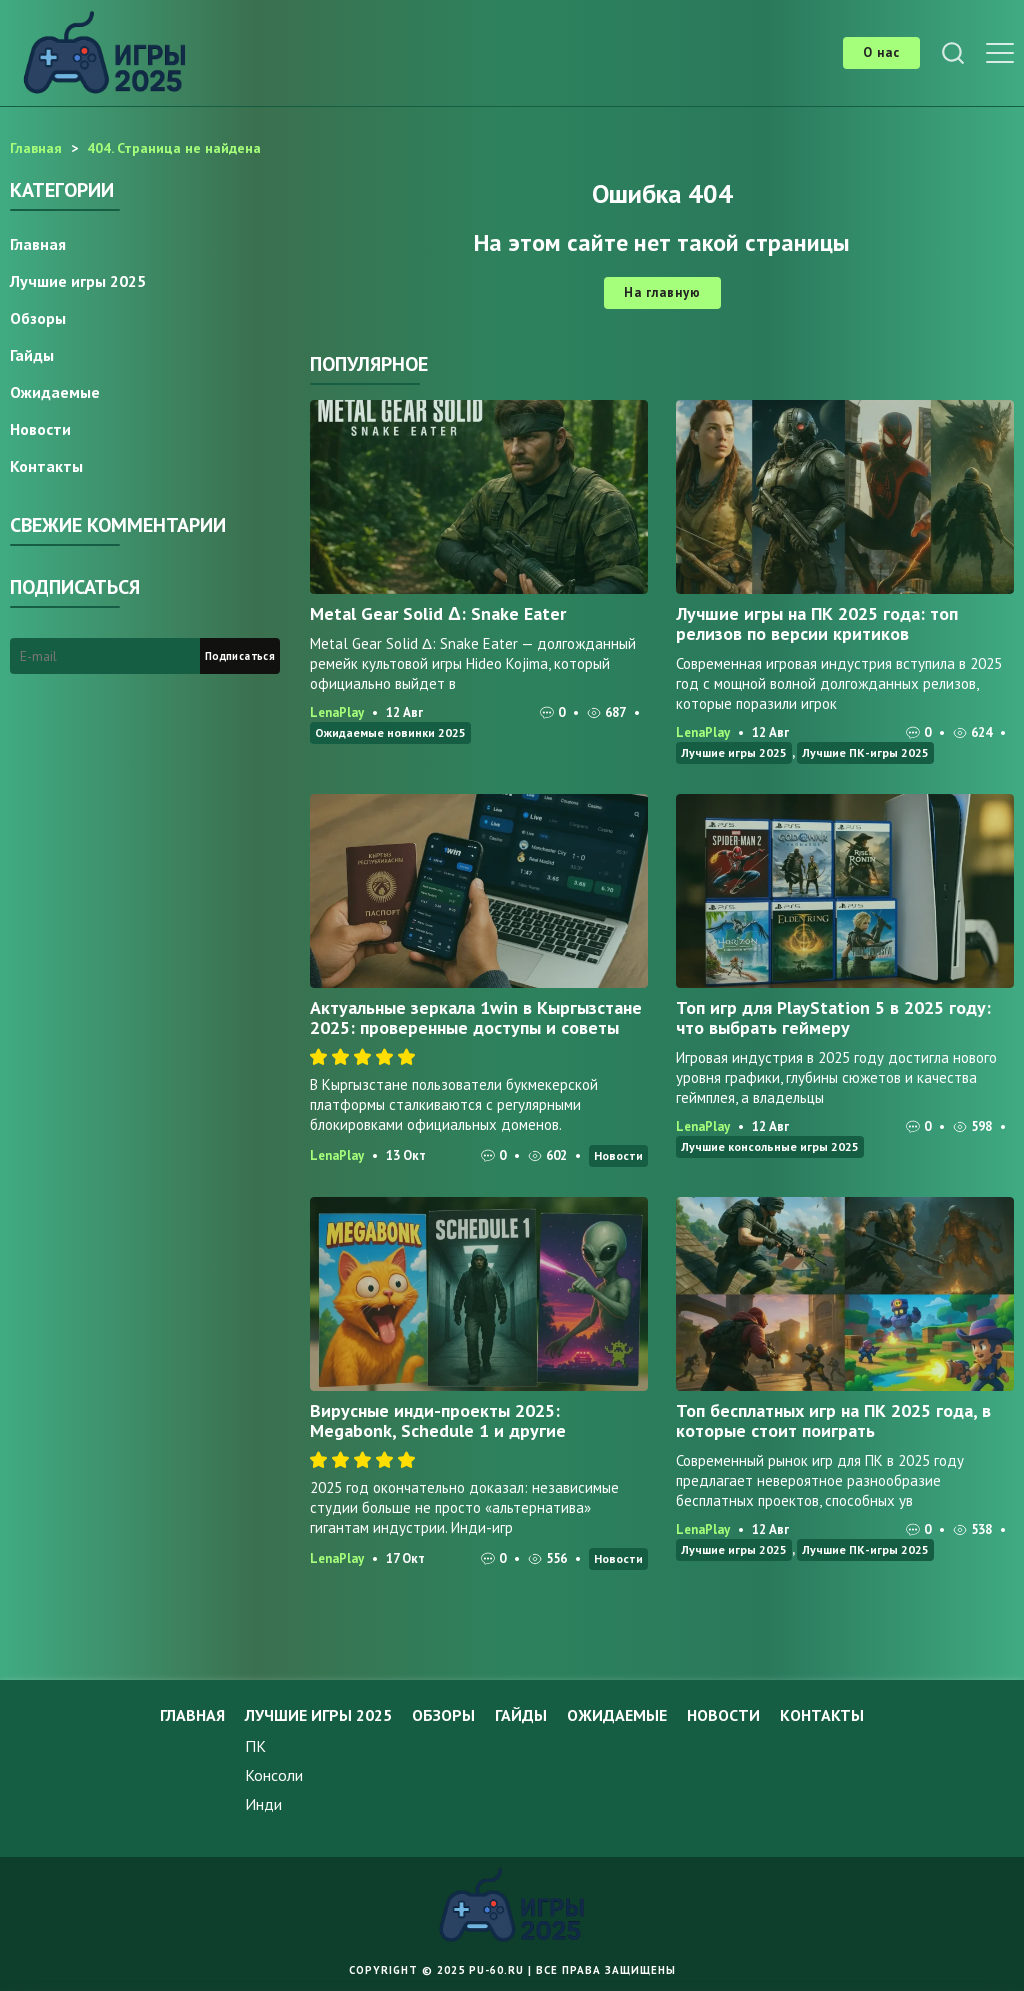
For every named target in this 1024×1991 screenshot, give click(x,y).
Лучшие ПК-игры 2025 (865, 752)
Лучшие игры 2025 (734, 752)
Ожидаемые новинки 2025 (390, 732)
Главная (38, 244)
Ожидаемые (55, 392)
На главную (662, 292)
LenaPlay (337, 712)
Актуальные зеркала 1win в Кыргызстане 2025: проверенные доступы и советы (476, 1017)
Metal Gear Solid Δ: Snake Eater (438, 613)
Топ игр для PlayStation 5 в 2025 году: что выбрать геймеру (833, 1017)
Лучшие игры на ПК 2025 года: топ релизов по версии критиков (817, 623)
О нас (881, 52)
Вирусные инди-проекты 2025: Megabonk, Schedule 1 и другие (438, 1420)
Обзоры (38, 318)
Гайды (32, 355)
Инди (263, 1804)
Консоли (274, 1775)
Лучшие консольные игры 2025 (770, 1146)
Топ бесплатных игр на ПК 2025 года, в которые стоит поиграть (833, 1420)
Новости (618, 1155)
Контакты (46, 466)
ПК (255, 1746)
